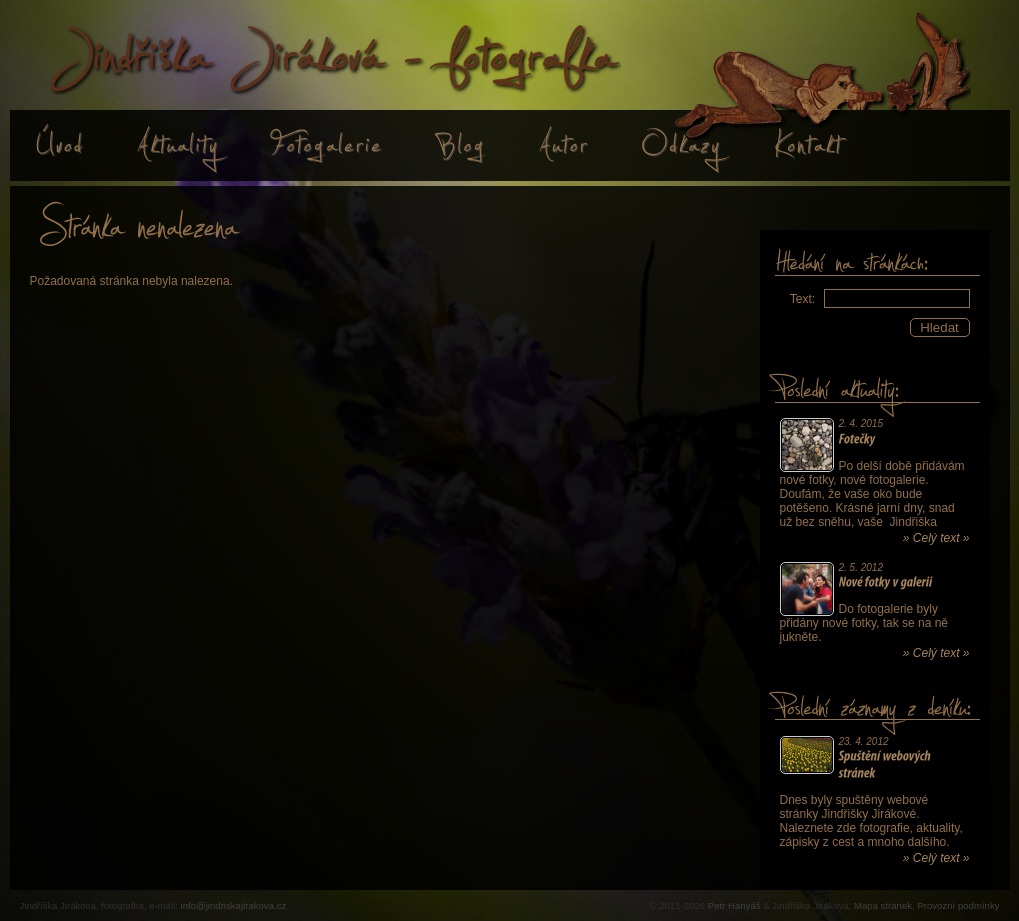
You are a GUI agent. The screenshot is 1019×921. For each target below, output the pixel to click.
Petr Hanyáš (734, 905)
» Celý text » (936, 538)
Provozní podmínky (958, 905)
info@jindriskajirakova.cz (234, 905)
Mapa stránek (883, 905)
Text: (802, 299)
